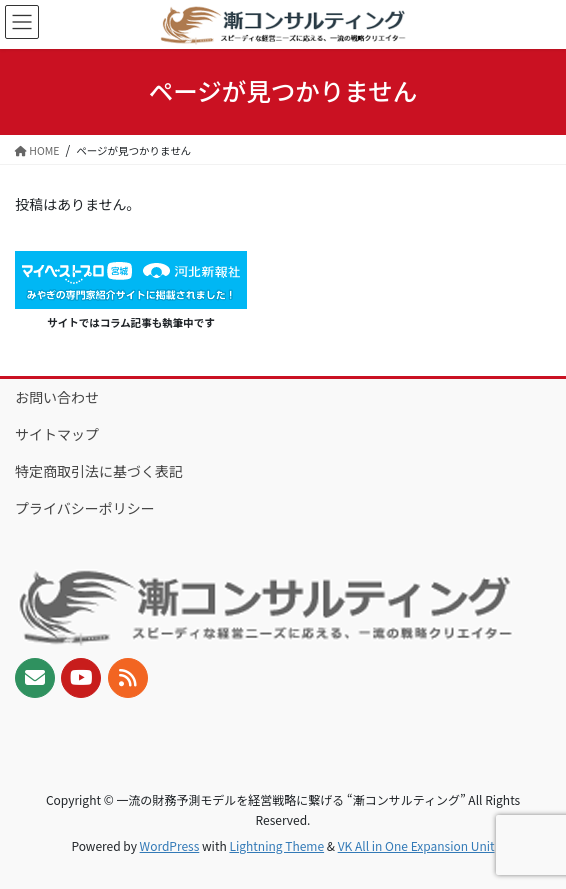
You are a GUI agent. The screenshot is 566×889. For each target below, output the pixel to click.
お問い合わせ (57, 397)
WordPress (170, 845)
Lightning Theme (276, 845)
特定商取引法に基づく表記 (99, 471)
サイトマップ (57, 434)
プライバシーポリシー (85, 508)
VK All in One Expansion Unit (416, 845)
